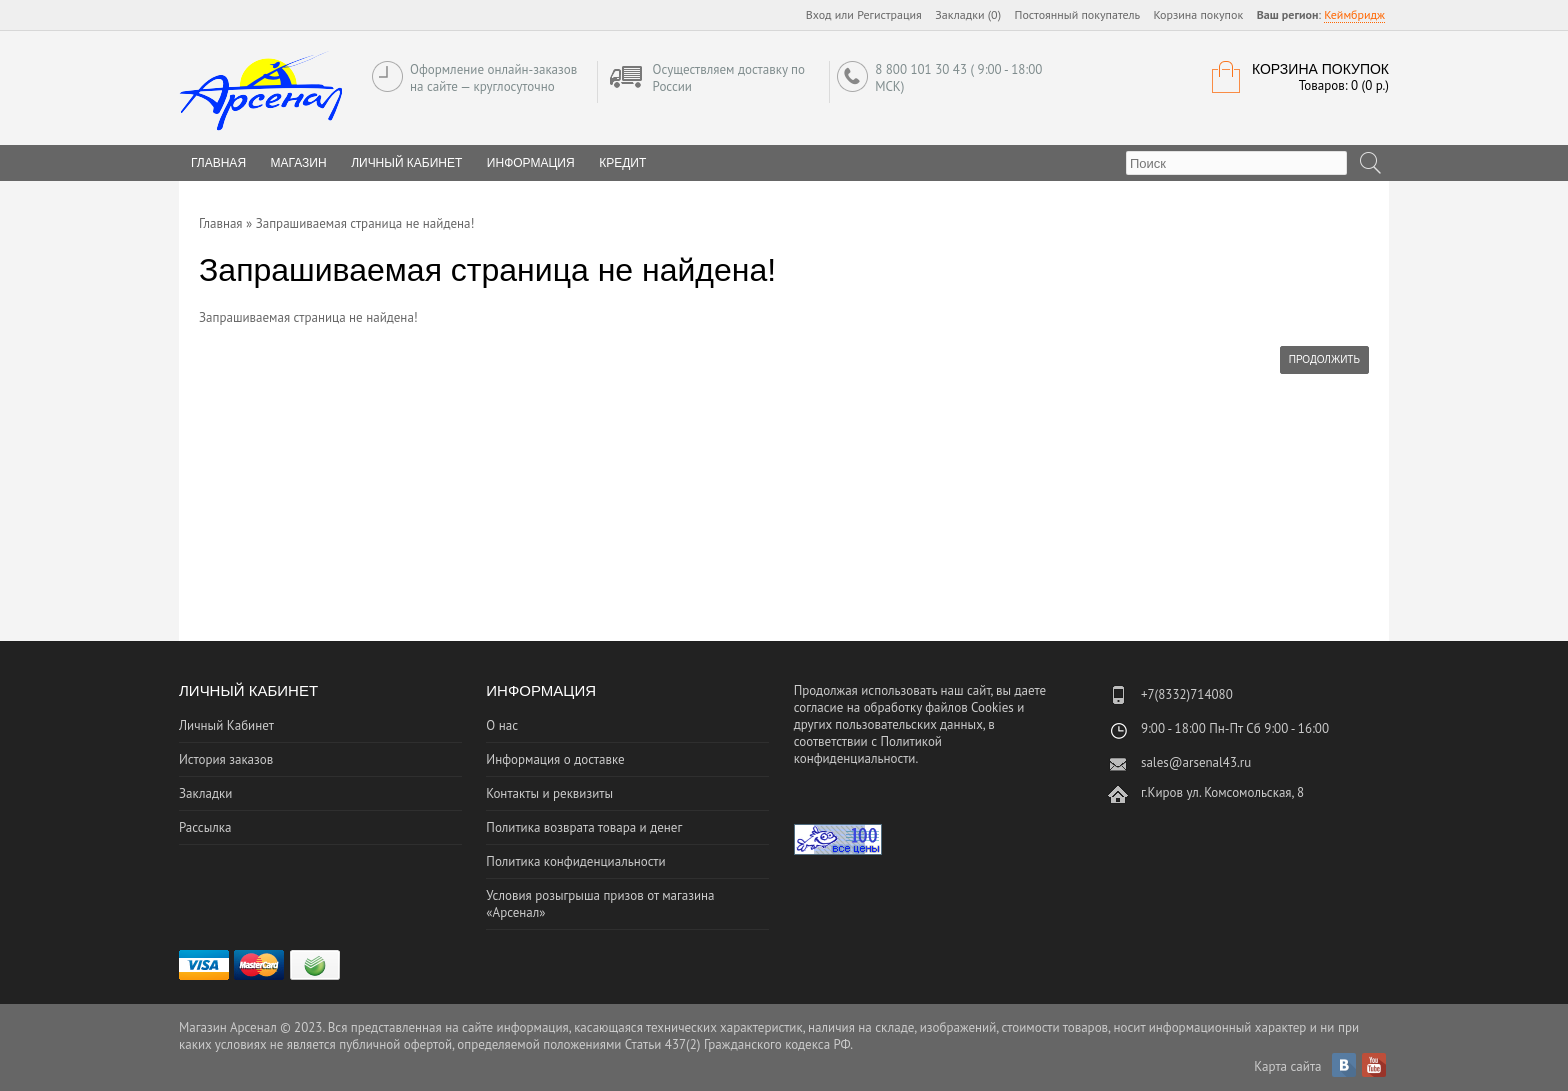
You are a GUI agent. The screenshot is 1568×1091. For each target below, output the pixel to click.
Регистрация (889, 14)
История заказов (226, 759)
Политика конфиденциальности (575, 861)
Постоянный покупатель (1078, 14)
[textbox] (1236, 163)
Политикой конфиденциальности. (868, 750)
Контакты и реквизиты (549, 793)
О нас (502, 725)
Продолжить (1324, 359)
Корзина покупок (1198, 14)
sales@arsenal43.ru (1196, 762)
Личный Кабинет (406, 163)
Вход (819, 14)
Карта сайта (1287, 1066)
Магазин (299, 163)
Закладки (205, 793)
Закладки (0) (968, 14)
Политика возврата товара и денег (584, 827)
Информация (531, 163)
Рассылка (205, 827)
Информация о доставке (555, 759)
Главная (221, 223)
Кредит (622, 163)
